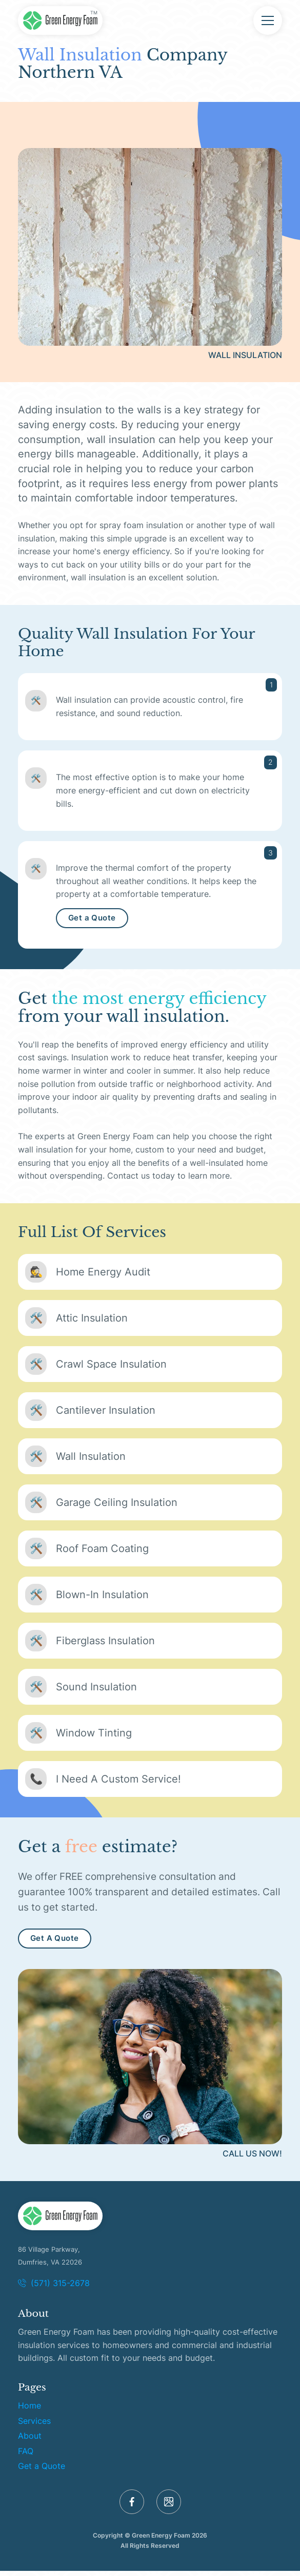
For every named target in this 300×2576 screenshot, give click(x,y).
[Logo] (60, 2224)
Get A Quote (54, 1946)
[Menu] (267, 20)
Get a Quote (91, 926)
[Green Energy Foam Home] (60, 20)
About (30, 2444)
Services (34, 2429)
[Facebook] (131, 2510)
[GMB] (168, 2510)
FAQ (25, 2459)
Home (29, 2414)
